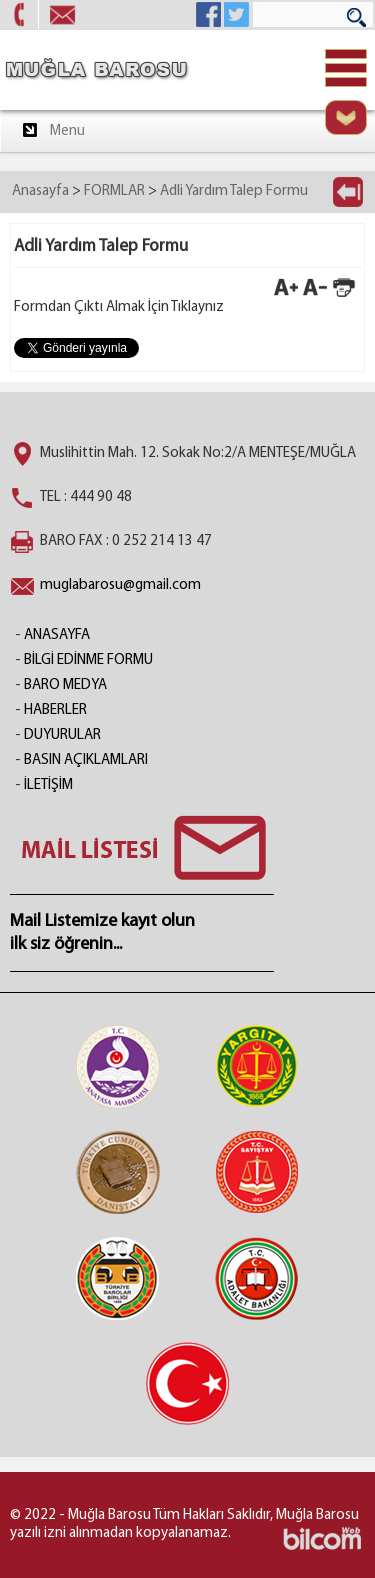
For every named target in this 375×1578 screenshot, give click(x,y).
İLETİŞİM (48, 785)
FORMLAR (114, 191)
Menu (52, 130)
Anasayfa (40, 191)
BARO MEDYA (65, 685)
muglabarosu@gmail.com (120, 585)
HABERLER (55, 710)
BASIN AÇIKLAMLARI (86, 760)
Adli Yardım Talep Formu (234, 191)
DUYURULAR (62, 735)
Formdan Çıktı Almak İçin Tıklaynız (119, 307)
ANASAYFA (57, 635)
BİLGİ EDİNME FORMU (88, 660)
